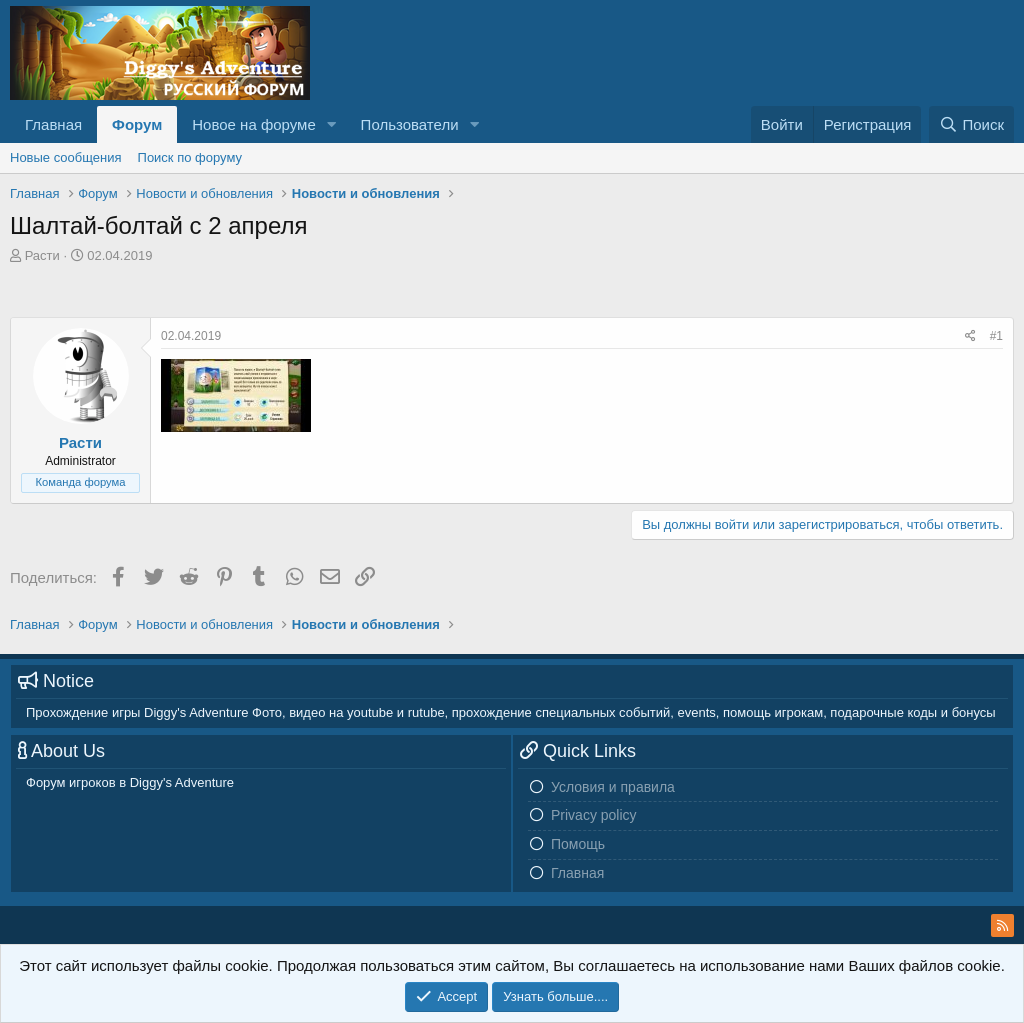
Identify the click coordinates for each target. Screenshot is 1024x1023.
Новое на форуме (253, 124)
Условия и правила (613, 787)
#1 (996, 336)
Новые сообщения (66, 157)
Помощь (578, 844)
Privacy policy (594, 815)
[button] (332, 124)
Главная (53, 124)
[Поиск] (971, 124)
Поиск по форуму (190, 157)
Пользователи (410, 124)
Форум (137, 124)
